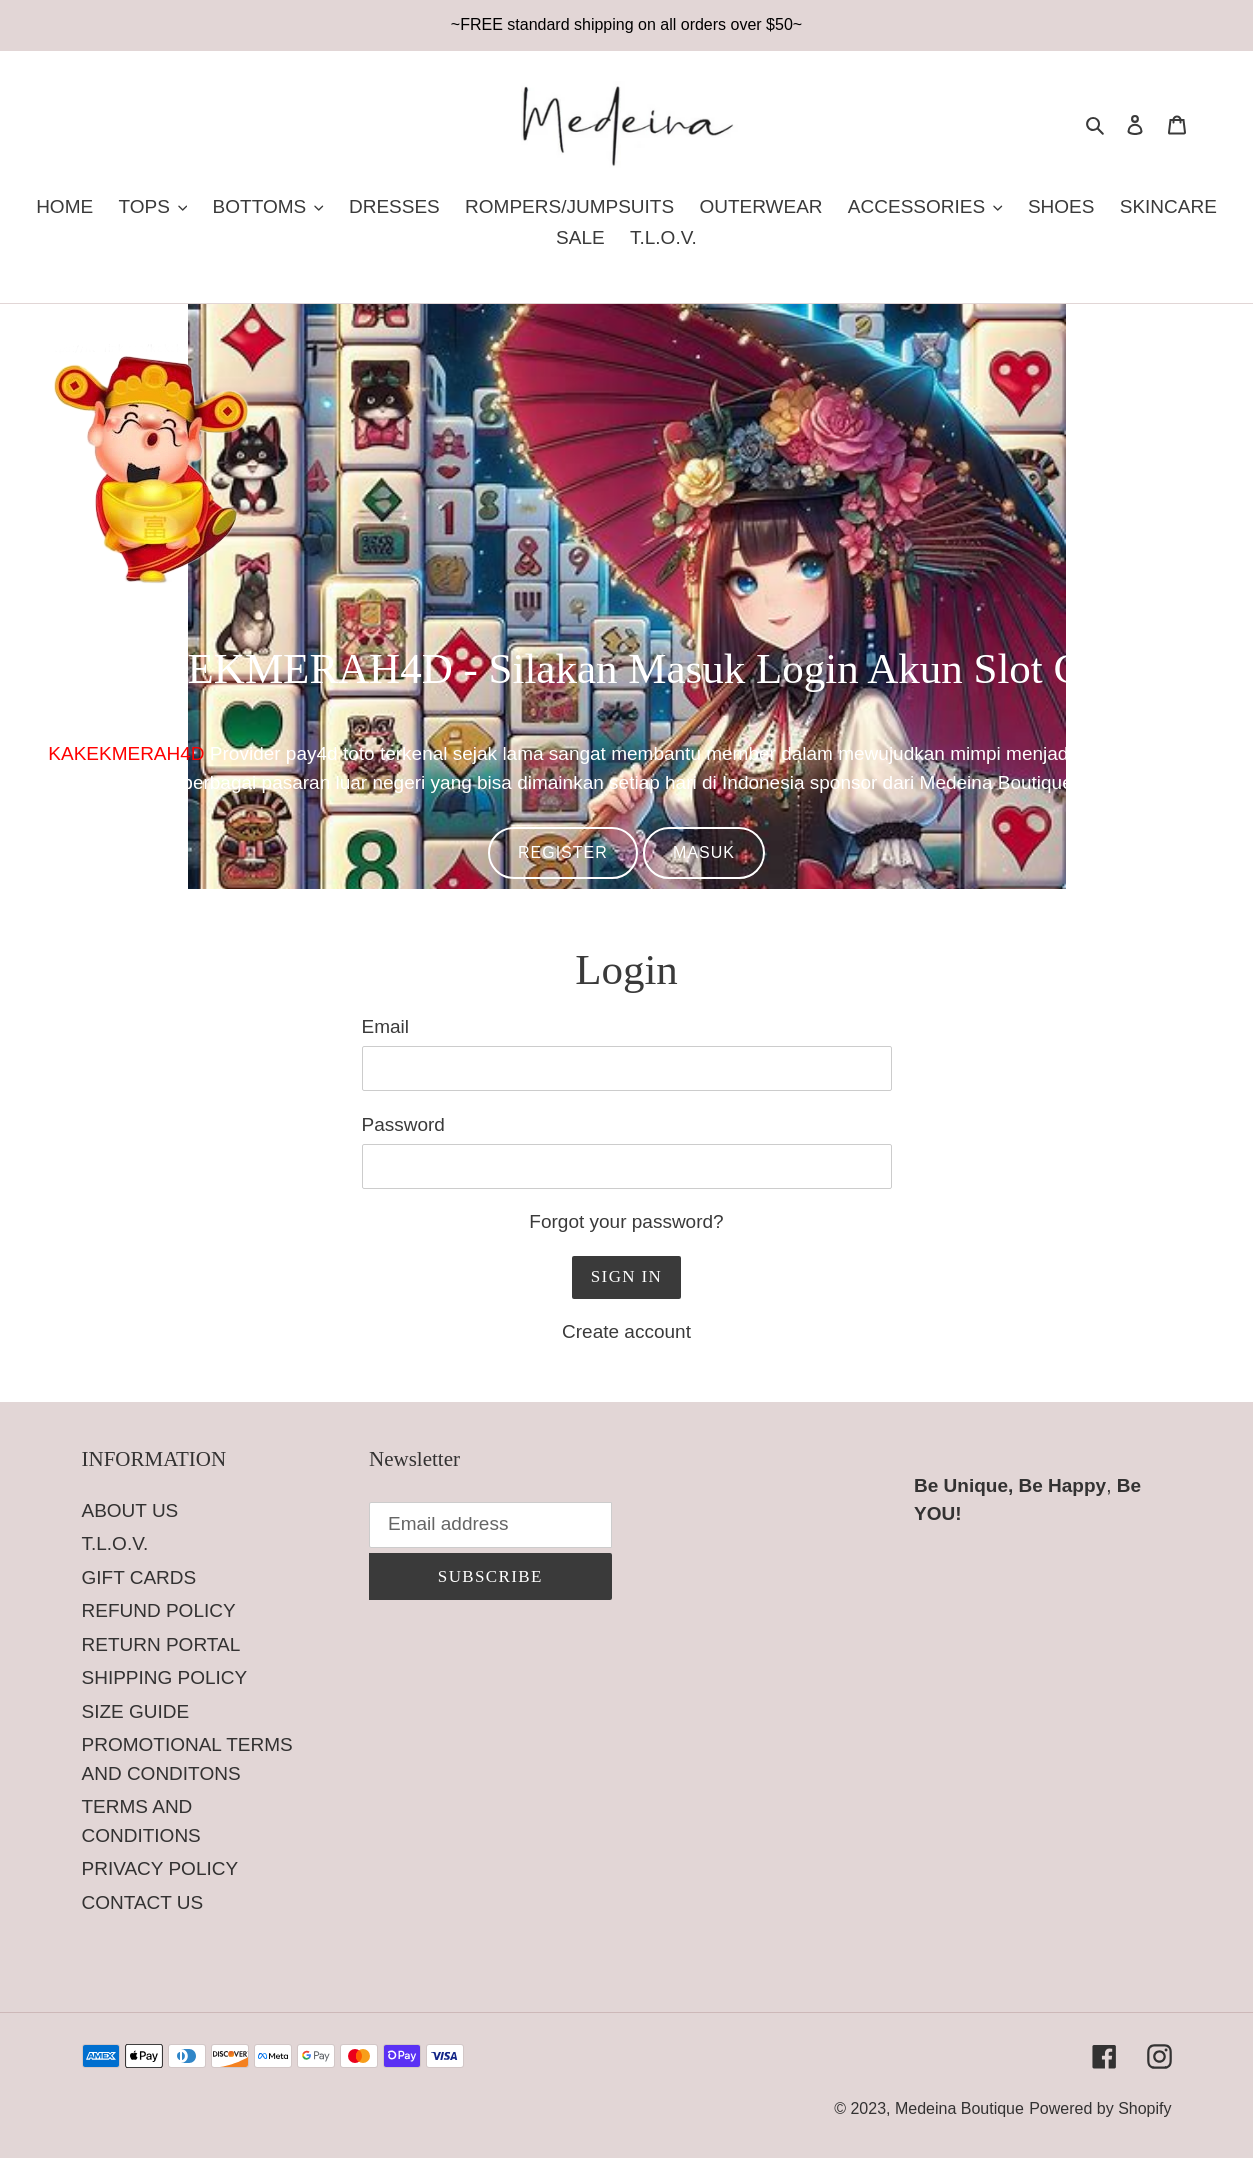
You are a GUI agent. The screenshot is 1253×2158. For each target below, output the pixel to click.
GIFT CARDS (139, 1577)
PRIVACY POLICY (160, 1868)
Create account (626, 1331)
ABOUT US (130, 1510)
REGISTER (563, 852)
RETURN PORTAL (161, 1644)
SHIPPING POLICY (165, 1677)
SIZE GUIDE (136, 1711)
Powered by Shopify (1100, 2108)
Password (403, 1124)
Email (386, 1026)
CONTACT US (143, 1902)
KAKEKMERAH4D (126, 753)
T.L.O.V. (115, 1543)
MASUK (704, 852)
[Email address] (490, 1525)
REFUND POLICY (159, 1610)
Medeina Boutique (959, 2108)
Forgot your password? (626, 1221)
